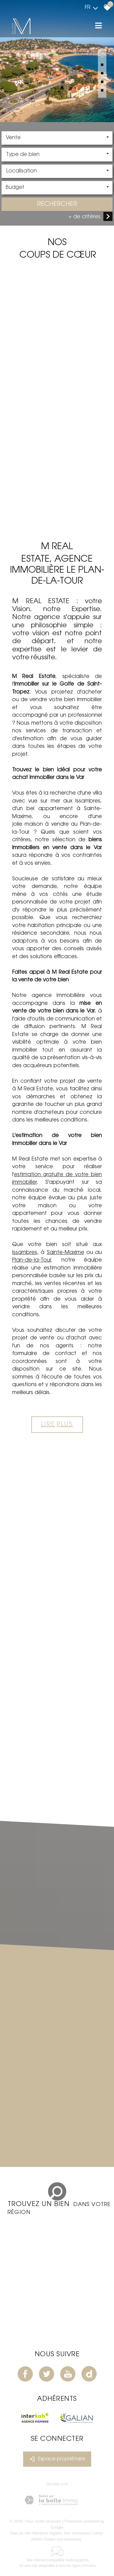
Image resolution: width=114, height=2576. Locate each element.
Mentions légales (47, 2533)
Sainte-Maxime (65, 1252)
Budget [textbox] (15, 188)
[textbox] (57, 155)
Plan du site (20, 2533)
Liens (97, 2533)
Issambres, (25, 1252)
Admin (36, 2539)
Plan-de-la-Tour (31, 1260)
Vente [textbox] (13, 138)
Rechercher (57, 205)
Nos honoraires (77, 2533)
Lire (57, 1424)
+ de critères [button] (84, 217)
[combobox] (57, 139)
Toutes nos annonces (62, 2539)
